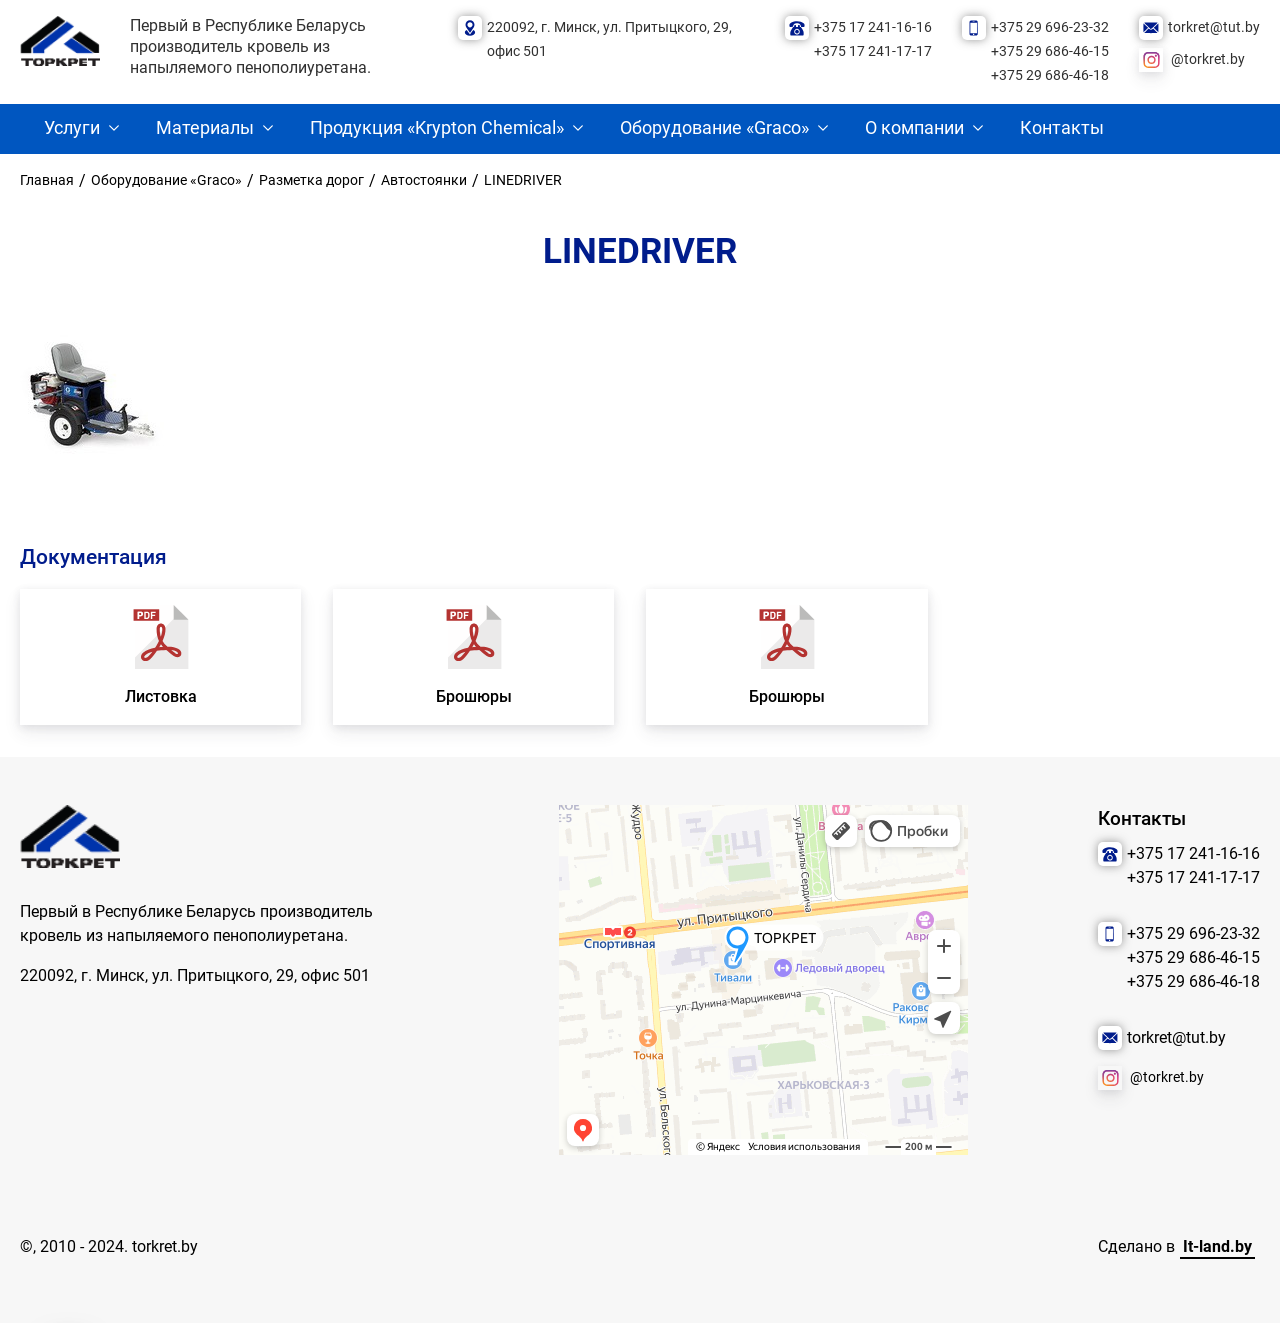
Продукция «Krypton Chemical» (437, 128)
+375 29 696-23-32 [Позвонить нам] (1050, 27)
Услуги (72, 128)
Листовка (161, 696)
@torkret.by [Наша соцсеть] (1208, 59)
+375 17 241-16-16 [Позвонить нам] (873, 27)
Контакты (1062, 128)
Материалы (205, 128)
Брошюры (474, 696)
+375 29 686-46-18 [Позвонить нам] (1050, 75)
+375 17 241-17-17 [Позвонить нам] (873, 51)
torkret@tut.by (1214, 27)
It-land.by (1217, 1246)
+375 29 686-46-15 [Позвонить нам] (1050, 51)
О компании (914, 128)
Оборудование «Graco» (714, 128)
